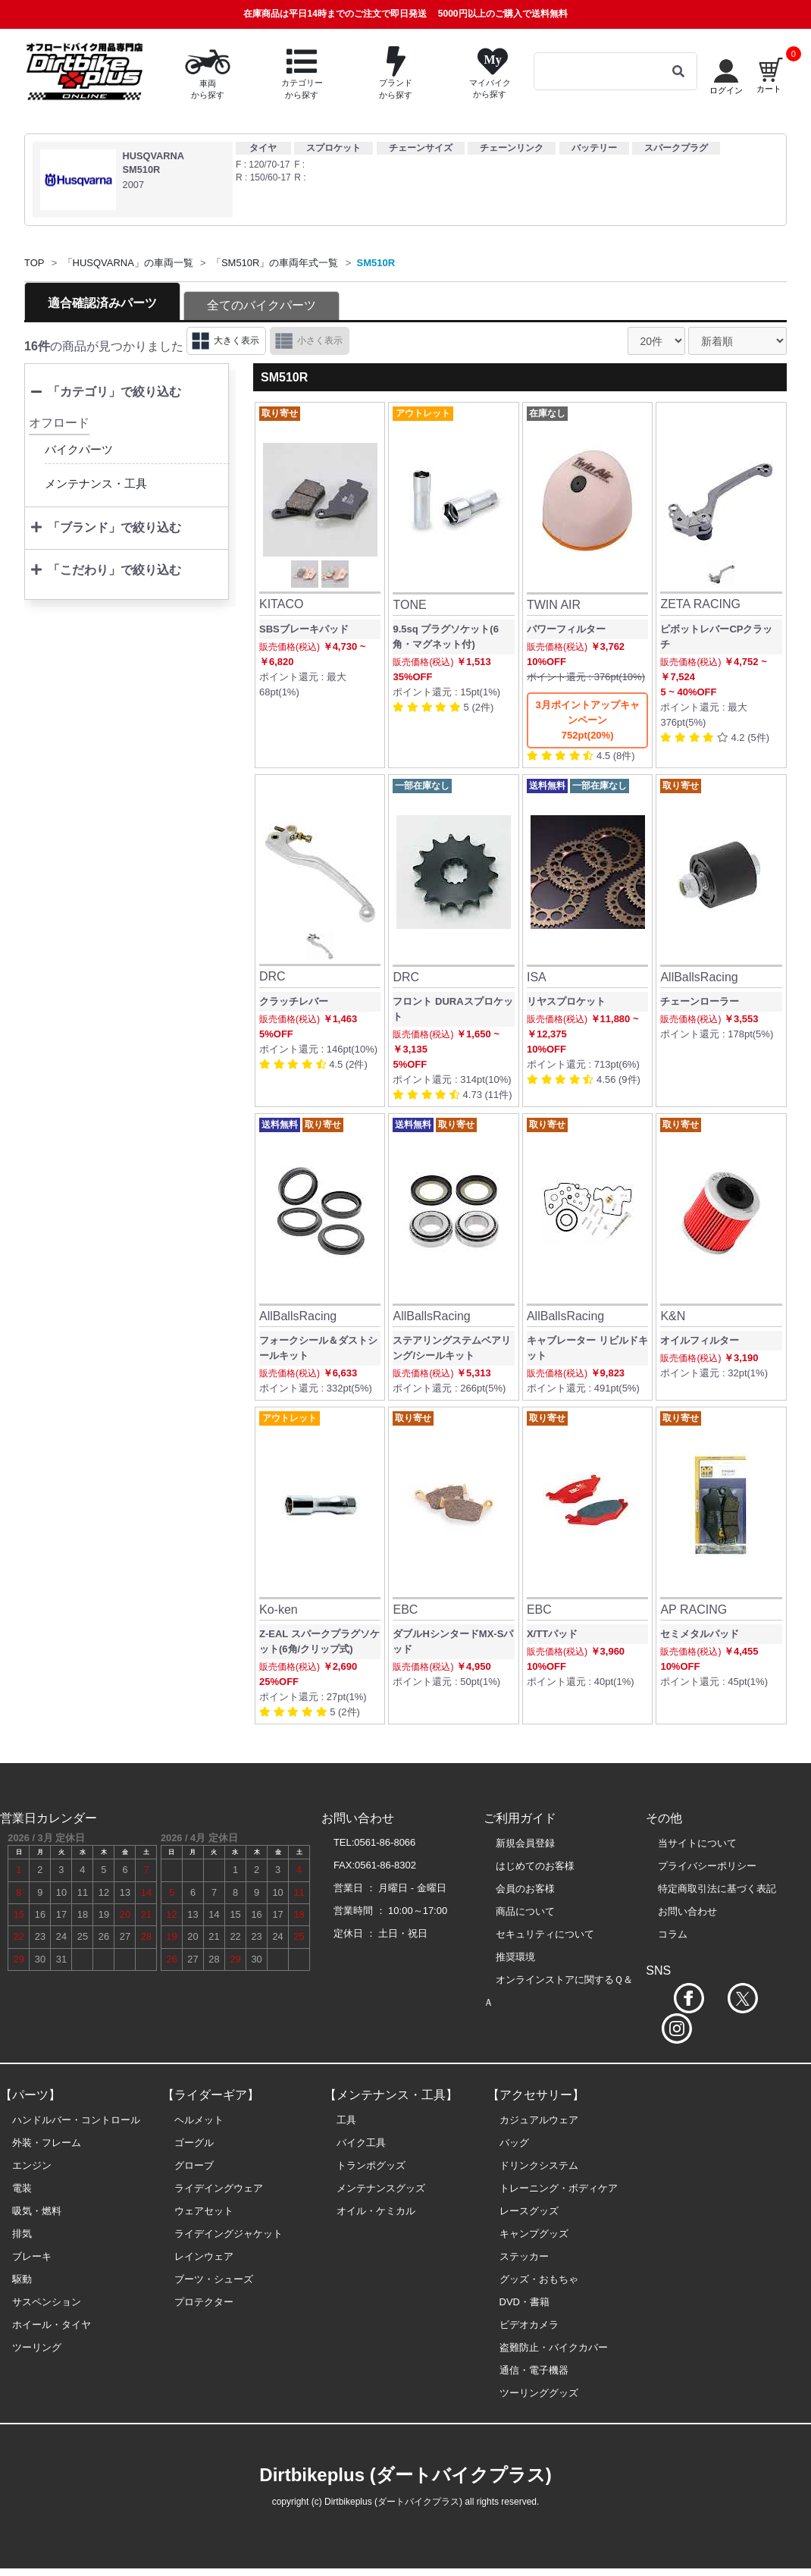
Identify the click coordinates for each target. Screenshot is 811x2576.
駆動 (22, 2279)
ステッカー (524, 2256)
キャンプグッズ (533, 2233)
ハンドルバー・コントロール (76, 2120)
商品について (525, 1911)
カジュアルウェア (538, 2120)
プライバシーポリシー (707, 1866)
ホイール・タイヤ (51, 2324)
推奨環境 (515, 1957)
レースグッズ (529, 2211)
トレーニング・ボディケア (558, 2188)
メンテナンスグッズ (381, 2188)
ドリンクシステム (538, 2165)
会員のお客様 (525, 1888)
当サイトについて (697, 1843)
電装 (22, 2188)
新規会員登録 (525, 1843)
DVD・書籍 (524, 2302)
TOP (34, 262)
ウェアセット (203, 2211)
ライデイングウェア (218, 2188)
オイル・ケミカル (376, 2211)
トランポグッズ (371, 2165)
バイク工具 (361, 2142)
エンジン (32, 2165)
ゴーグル (194, 2142)
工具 (346, 2120)
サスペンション (46, 2302)
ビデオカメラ (529, 2324)
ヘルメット (199, 2120)
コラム (672, 1934)
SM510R (375, 262)
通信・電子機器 (533, 2370)
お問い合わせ (687, 1911)
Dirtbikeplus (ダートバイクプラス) (405, 2475)
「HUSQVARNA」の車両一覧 (128, 262)
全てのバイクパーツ (261, 305)
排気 (22, 2233)
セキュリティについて (545, 1934)
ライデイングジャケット (228, 2233)
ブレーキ (32, 2256)
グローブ (194, 2165)
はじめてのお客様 (535, 1866)
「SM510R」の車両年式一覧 (275, 262)
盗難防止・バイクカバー (553, 2347)
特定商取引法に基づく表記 (717, 1888)
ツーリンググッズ (538, 2393)
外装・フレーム (46, 2142)
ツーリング (36, 2347)
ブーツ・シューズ (213, 2279)
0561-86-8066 (384, 1842)
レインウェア (203, 2256)
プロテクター (203, 2302)
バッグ (514, 2142)
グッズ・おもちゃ (538, 2279)
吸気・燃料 (36, 2211)
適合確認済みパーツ (102, 303)
